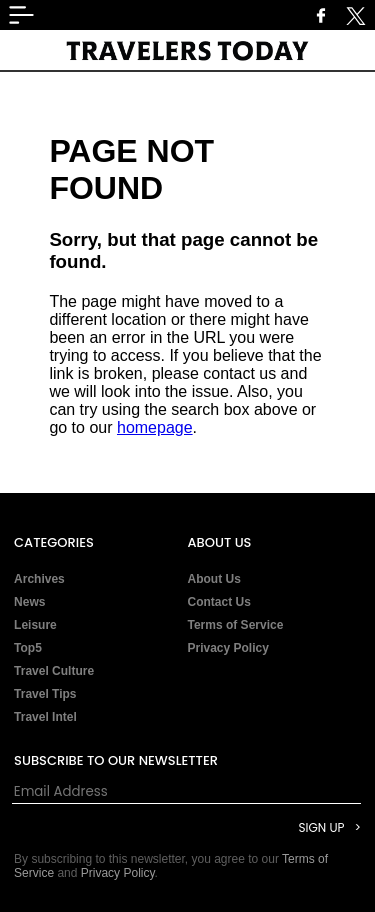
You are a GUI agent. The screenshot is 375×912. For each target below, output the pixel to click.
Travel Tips (45, 694)
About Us (214, 579)
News (29, 602)
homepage (155, 427)
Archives (39, 579)
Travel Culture (54, 671)
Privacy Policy (228, 648)
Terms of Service (236, 625)
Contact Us (219, 602)
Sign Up (321, 827)
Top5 (28, 648)
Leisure (35, 625)
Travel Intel (45, 717)
